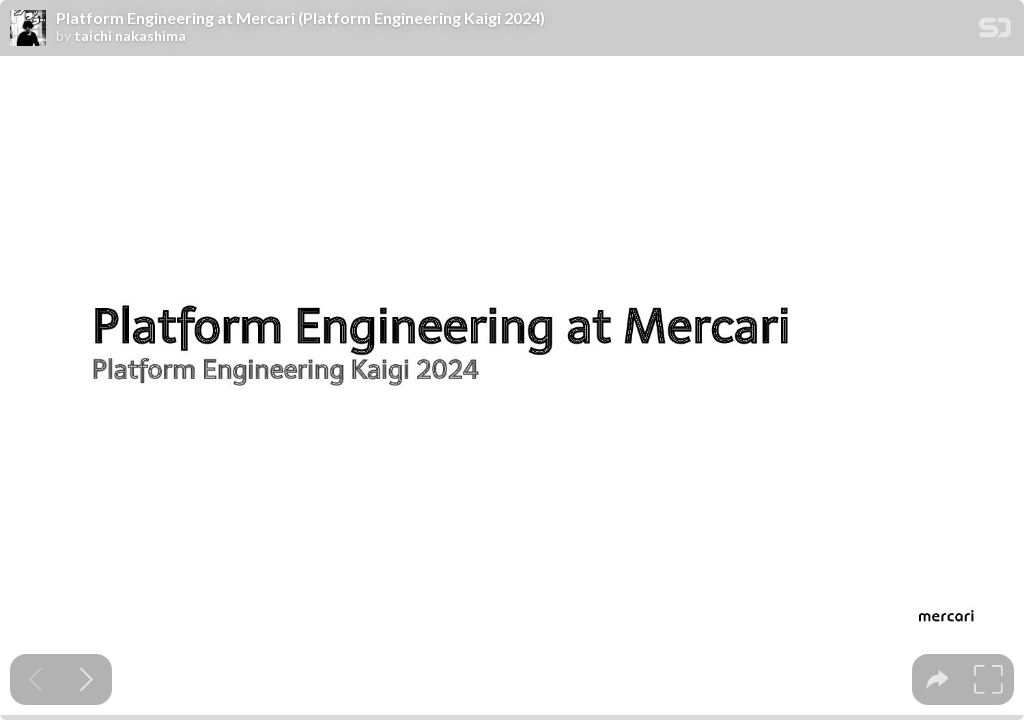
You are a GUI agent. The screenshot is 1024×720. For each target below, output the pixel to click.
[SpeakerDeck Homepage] (995, 31)
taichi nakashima (130, 36)
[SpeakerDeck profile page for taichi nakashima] (28, 29)
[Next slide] (86, 679)
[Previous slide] (35, 679)
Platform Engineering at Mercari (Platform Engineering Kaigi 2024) (300, 18)
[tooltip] (937, 679)
